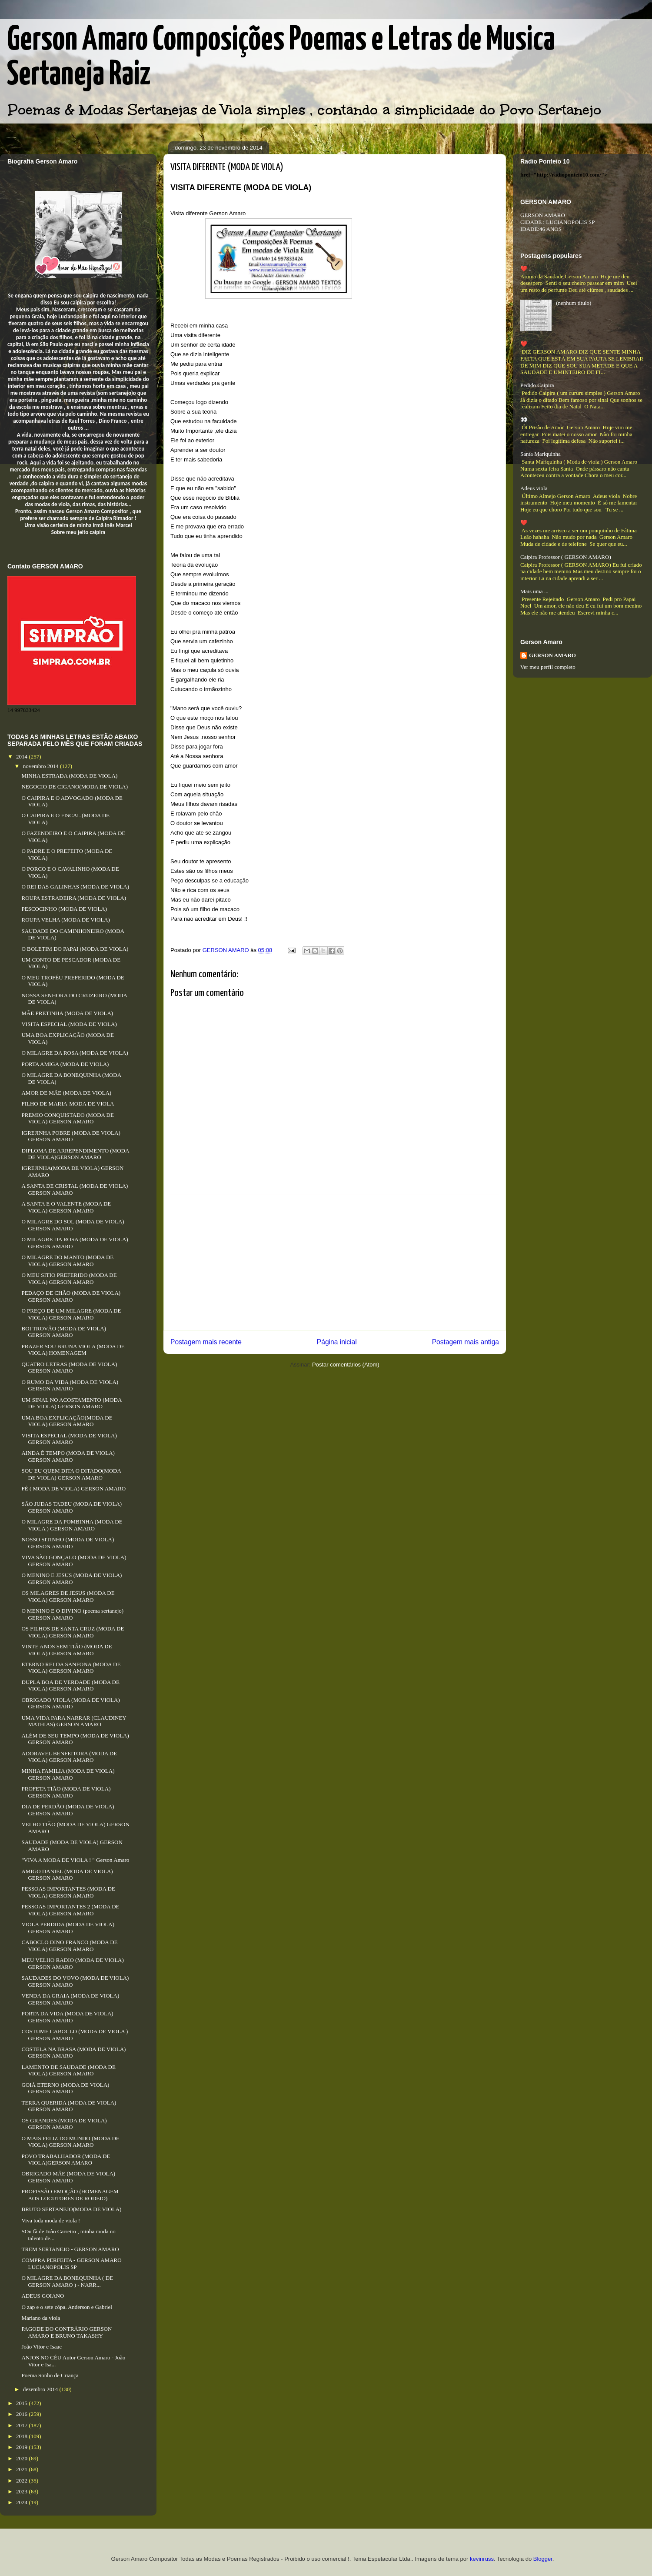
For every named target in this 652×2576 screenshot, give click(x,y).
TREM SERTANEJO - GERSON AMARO (70, 2249)
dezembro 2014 (41, 2389)
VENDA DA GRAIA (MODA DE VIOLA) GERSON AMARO (70, 1999)
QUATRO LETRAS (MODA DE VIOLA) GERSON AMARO (69, 1367)
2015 (22, 2403)
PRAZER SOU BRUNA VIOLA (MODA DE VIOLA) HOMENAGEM (72, 1349)
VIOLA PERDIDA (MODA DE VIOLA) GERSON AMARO (67, 1928)
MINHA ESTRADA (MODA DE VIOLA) (69, 775)
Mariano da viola (40, 2318)
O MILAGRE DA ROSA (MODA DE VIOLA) (74, 1052)
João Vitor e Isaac (41, 2346)
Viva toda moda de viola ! (50, 2220)
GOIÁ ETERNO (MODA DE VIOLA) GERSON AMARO (65, 2088)
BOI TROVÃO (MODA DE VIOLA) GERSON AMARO (63, 1332)
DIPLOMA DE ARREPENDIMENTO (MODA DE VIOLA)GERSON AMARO (75, 1154)
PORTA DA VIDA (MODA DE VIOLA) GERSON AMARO (67, 2017)
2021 (22, 2469)
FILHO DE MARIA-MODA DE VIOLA (67, 1103)
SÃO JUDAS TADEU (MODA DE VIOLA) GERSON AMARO (71, 1507)
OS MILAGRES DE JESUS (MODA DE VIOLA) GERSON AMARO (67, 1596)
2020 (22, 2458)
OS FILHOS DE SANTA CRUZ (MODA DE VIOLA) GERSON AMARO (72, 1632)
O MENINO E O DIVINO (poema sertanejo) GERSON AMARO (72, 1614)
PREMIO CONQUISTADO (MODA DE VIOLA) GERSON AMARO (67, 1118)
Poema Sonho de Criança (49, 2375)
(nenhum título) (573, 303)
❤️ (523, 344)
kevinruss (482, 2559)
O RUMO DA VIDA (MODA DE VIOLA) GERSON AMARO (69, 1385)
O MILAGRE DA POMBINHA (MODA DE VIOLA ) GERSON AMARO (71, 1525)
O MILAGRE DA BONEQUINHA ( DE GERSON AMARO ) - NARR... (67, 2281)
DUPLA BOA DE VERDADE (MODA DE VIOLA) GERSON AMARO (70, 1685)
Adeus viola (533, 488)
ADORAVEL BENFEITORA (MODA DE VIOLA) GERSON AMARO (69, 1757)
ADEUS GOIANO (42, 2295)
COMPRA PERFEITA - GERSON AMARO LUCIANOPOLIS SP (71, 2263)
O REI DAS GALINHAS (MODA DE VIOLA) (75, 886)
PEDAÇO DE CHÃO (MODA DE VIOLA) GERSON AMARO (70, 1296)
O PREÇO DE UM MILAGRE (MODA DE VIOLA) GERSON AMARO (71, 1314)
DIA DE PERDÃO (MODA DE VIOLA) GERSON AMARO (67, 1810)
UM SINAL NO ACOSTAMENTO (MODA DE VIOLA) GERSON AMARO (71, 1403)
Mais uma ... (534, 591)
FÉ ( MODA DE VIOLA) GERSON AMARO (73, 1488)
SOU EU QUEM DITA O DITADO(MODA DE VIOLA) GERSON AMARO (71, 1474)
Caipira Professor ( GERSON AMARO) (565, 557)
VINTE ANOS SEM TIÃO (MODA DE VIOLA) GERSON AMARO (66, 1650)
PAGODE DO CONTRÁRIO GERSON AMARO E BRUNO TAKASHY (66, 2332)
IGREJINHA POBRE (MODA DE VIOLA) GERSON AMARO (70, 1136)
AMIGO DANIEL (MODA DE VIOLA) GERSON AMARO (67, 1874)
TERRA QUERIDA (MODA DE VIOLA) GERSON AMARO (68, 2106)
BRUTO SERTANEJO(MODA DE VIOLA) (71, 2209)
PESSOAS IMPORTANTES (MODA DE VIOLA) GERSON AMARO (68, 1892)
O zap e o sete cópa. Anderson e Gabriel (66, 2307)
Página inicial (337, 1342)
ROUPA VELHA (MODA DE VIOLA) (65, 919)
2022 (22, 2480)
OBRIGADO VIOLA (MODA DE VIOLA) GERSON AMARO (70, 1703)
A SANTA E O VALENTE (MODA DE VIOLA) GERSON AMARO (66, 1207)
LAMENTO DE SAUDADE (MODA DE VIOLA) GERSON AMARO (68, 2070)
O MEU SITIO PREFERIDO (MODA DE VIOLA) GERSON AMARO (68, 1278)
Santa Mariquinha (540, 454)
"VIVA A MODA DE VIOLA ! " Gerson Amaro (75, 1860)
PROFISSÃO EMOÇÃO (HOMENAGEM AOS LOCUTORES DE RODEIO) (69, 2195)
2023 (22, 2491)
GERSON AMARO (552, 655)
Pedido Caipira (537, 385)
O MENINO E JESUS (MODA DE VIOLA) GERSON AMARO (71, 1578)
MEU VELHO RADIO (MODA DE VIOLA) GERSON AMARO (72, 1963)
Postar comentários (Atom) (345, 1364)
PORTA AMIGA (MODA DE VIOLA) (65, 1064)
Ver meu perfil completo (547, 667)
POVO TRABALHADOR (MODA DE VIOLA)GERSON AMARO (65, 2159)
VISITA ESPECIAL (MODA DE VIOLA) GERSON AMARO (68, 1439)
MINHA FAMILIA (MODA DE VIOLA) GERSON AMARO (67, 1774)
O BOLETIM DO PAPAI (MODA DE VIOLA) (74, 949)
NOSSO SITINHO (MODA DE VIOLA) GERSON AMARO (67, 1543)
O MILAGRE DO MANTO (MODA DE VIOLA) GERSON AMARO (67, 1260)
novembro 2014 (41, 766)
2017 (22, 2425)
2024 (22, 2502)
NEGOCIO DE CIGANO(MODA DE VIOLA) (74, 786)
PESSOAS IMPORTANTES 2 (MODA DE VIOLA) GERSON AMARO (70, 1910)
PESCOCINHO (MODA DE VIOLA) (64, 908)
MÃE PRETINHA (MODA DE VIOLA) (67, 1013)
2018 (22, 2436)
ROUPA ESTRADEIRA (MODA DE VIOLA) (73, 898)
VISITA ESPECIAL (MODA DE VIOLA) (68, 1024)
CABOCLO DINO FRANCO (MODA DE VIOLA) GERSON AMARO (69, 1945)
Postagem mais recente (206, 1342)
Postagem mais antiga (465, 1342)
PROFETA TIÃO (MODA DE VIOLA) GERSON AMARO (65, 1792)
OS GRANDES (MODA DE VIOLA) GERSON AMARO (63, 2124)
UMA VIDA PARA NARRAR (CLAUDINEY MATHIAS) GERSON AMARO (73, 1721)
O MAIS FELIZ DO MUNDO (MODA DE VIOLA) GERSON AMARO (70, 2141)
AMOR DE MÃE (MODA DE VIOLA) (66, 1092)
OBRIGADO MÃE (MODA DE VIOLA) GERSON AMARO (68, 2177)
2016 (22, 2414)
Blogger (542, 2559)
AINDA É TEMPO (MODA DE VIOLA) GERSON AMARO (67, 1456)
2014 (22, 756)
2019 (22, 2447)
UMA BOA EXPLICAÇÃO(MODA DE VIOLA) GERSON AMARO (66, 1421)
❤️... (526, 268)
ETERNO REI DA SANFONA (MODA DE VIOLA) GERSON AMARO (70, 1667)
